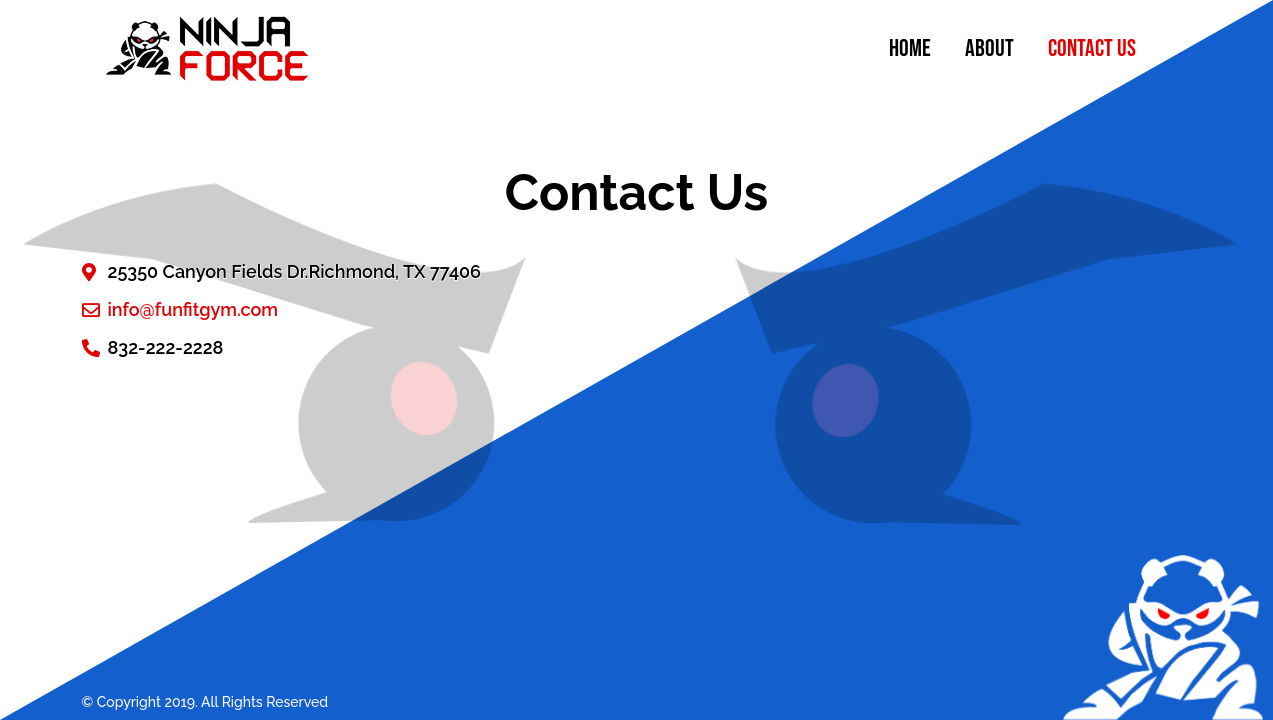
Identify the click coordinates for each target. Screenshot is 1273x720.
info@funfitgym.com (193, 309)
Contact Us (1092, 48)
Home (910, 48)
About (989, 48)
